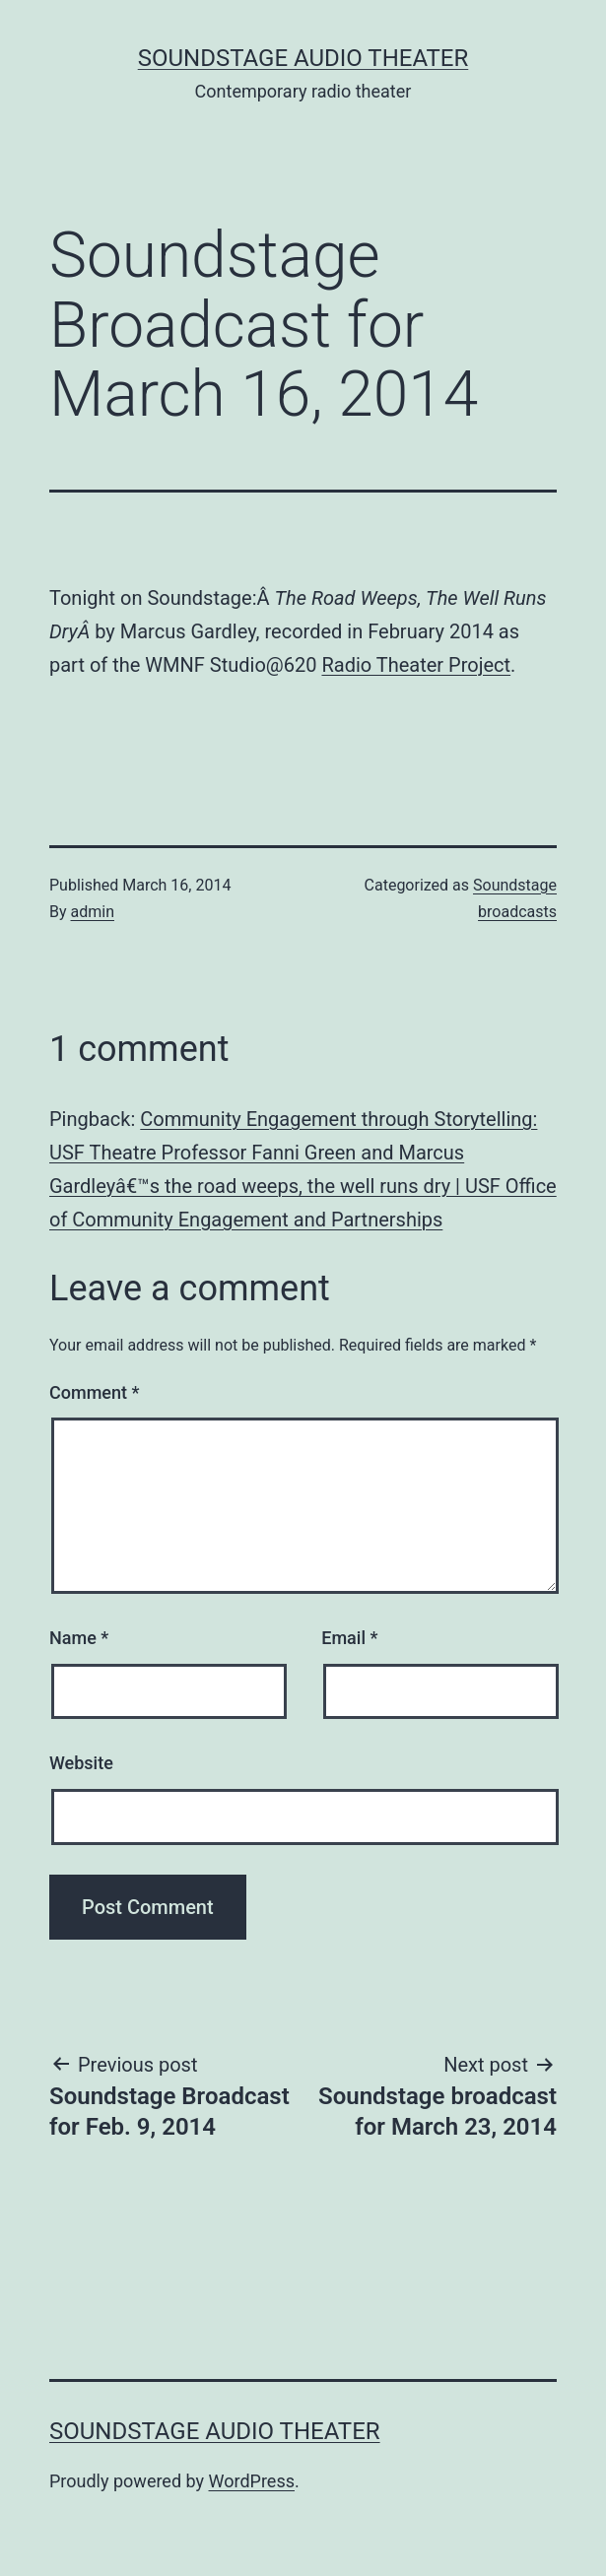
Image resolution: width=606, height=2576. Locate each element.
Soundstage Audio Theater (303, 58)
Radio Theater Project (415, 665)
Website (81, 1762)
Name (78, 1637)
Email (349, 1637)
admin (92, 911)
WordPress (252, 2481)
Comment (94, 1392)
